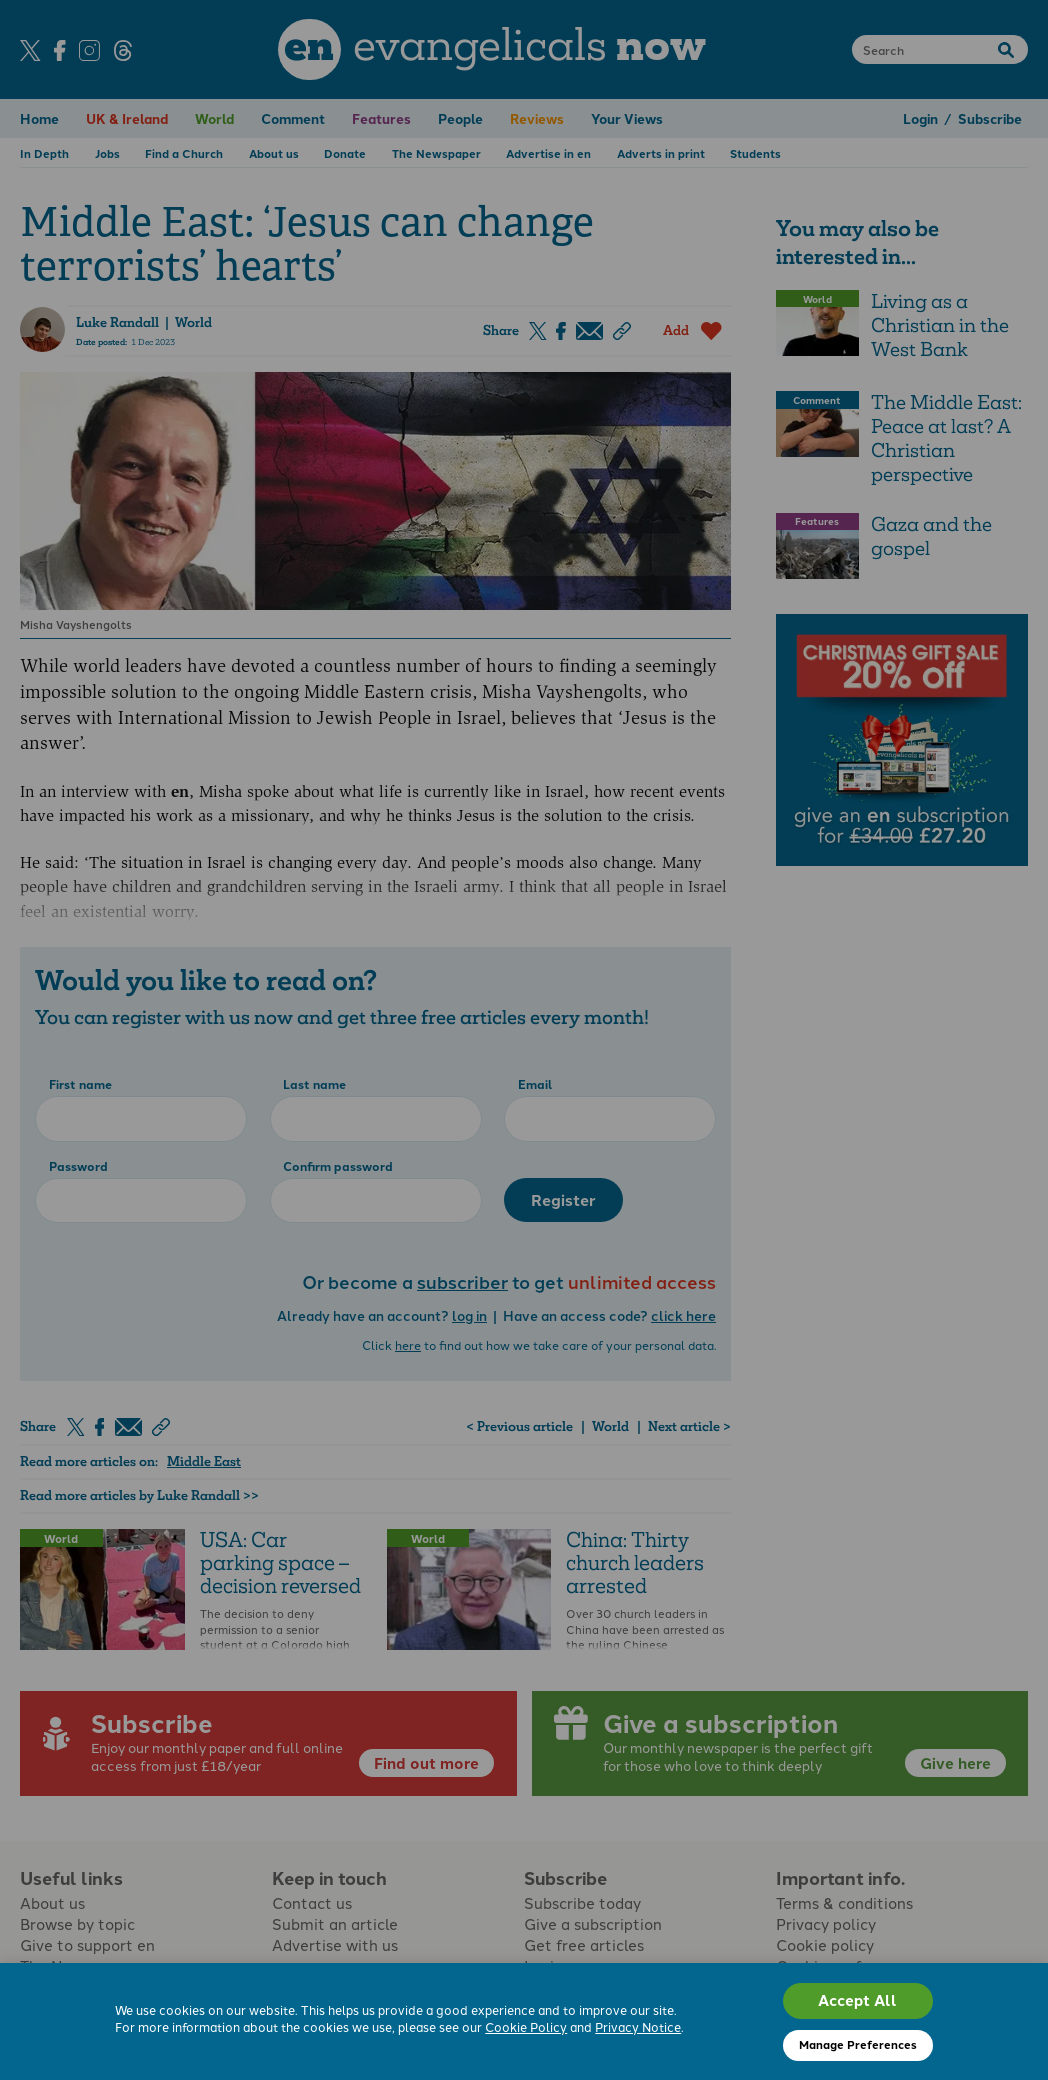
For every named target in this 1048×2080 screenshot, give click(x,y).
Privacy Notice (638, 2026)
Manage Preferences (858, 2044)
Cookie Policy (526, 2026)
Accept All (857, 2000)
